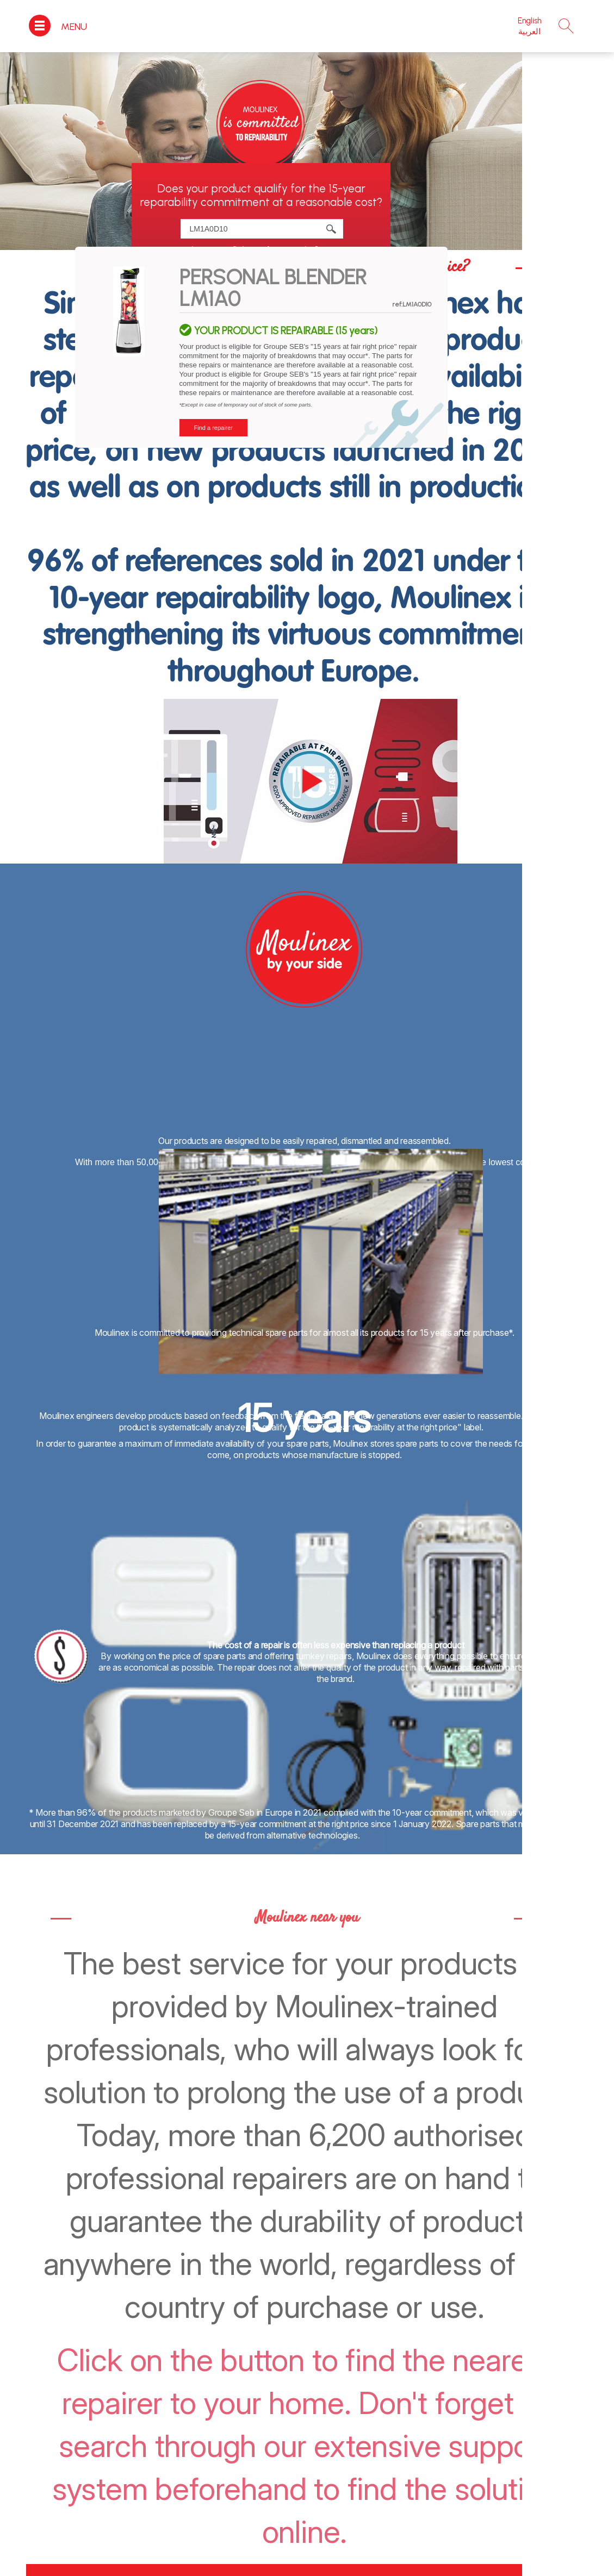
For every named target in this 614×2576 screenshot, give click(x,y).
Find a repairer (213, 427)
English (529, 21)
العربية (529, 31)
